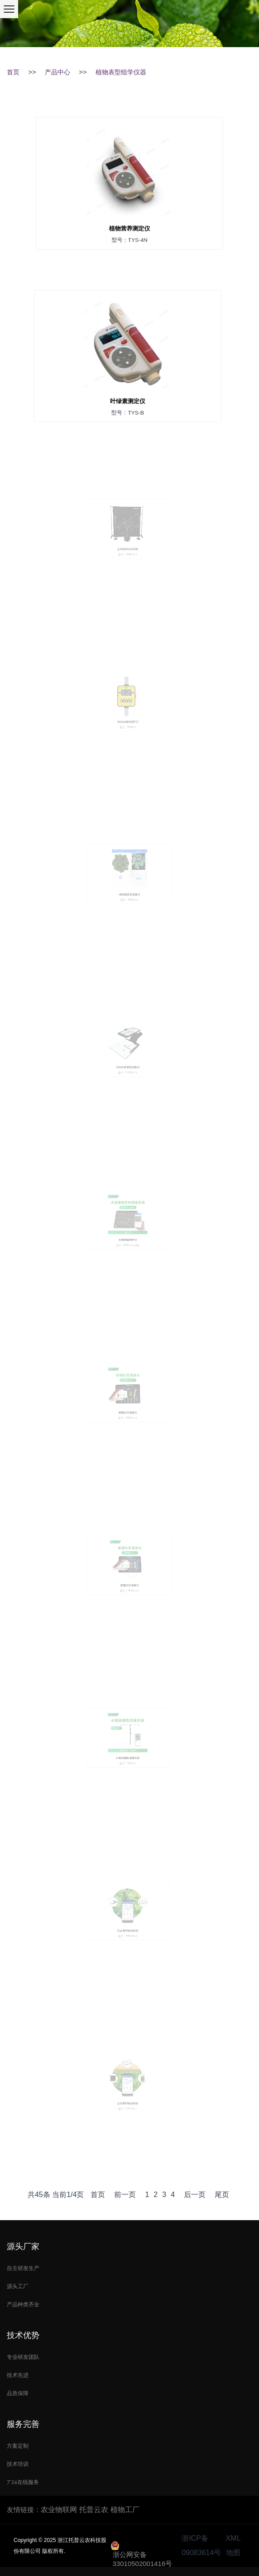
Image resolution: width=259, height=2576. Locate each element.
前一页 (125, 2194)
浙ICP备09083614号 (201, 2545)
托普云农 (93, 2509)
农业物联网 (59, 2509)
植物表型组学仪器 (121, 72)
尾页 (222, 2194)
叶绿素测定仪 (128, 395)
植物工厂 (124, 2509)
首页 (13, 72)
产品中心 (57, 72)
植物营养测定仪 (129, 222)
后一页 (195, 2194)
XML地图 (233, 2545)
